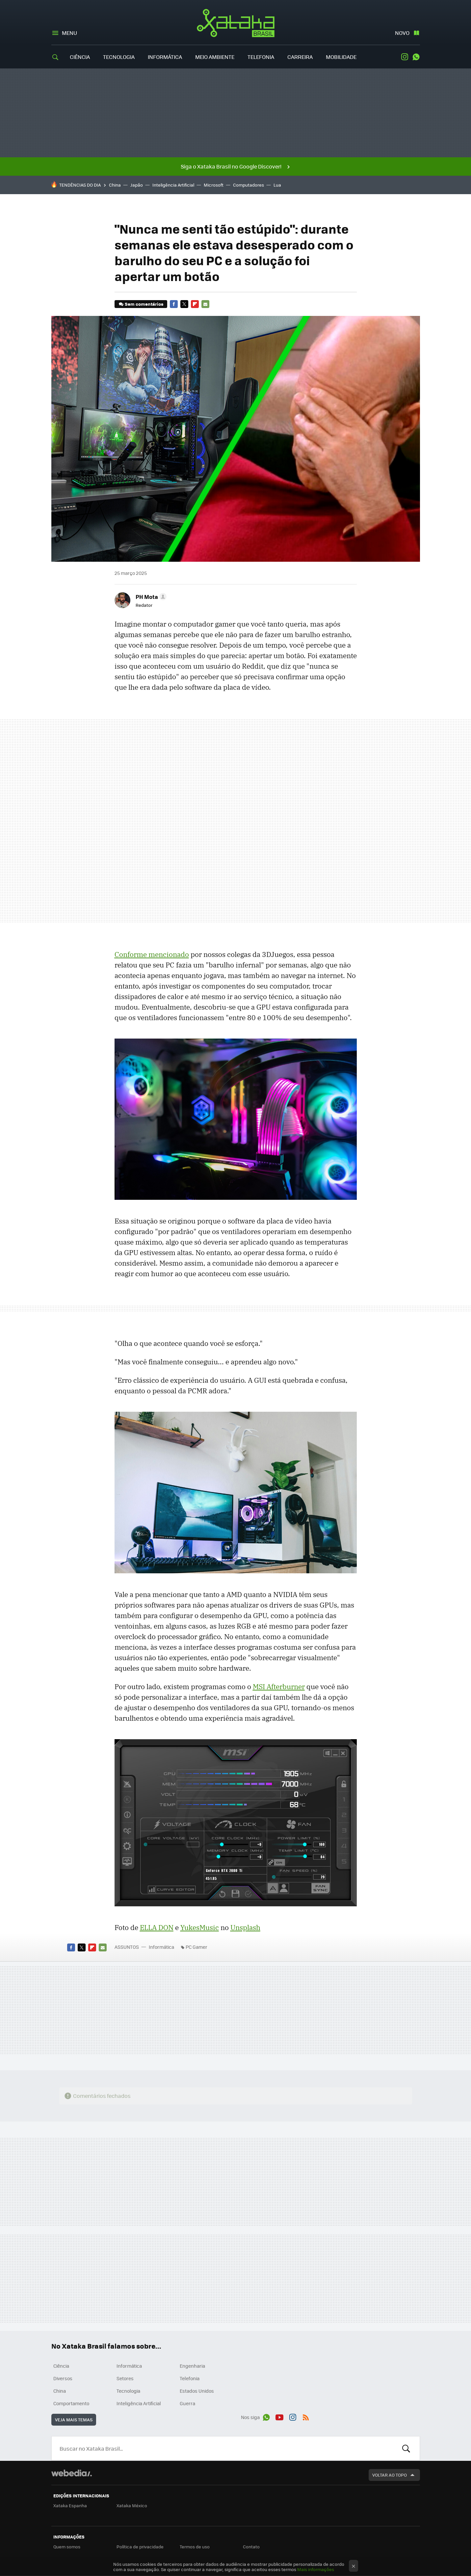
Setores (125, 2378)
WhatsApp (416, 57)
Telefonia (261, 57)
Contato (251, 2546)
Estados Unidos (197, 2390)
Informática (165, 57)
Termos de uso (195, 2546)
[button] (150, 597)
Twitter (184, 304)
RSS (306, 2416)
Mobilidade (341, 57)
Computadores (248, 185)
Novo (402, 33)
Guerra (187, 2403)
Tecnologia (119, 57)
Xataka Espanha (70, 2505)
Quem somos (66, 2546)
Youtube (279, 2416)
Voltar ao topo (389, 2475)
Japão (136, 185)
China (115, 185)
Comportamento (71, 2403)
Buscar (406, 2448)
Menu (69, 33)
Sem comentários (144, 304)
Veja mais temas (73, 2419)
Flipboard (195, 304)
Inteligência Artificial (173, 185)
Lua (277, 185)
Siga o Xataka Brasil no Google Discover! (231, 166)
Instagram (404, 57)
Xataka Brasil (235, 23)
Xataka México (132, 2505)
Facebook (174, 304)
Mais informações (315, 2569)
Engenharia (192, 2365)
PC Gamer (196, 1947)
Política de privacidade (140, 2546)
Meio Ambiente (214, 57)
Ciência (80, 57)
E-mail (205, 304)
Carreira (300, 57)
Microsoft (213, 185)
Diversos (62, 2378)
